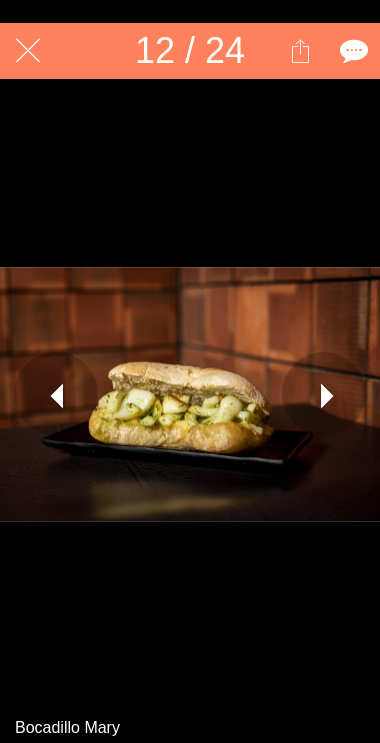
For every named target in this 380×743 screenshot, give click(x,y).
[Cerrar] (28, 51)
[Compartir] (300, 51)
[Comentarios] (352, 51)
